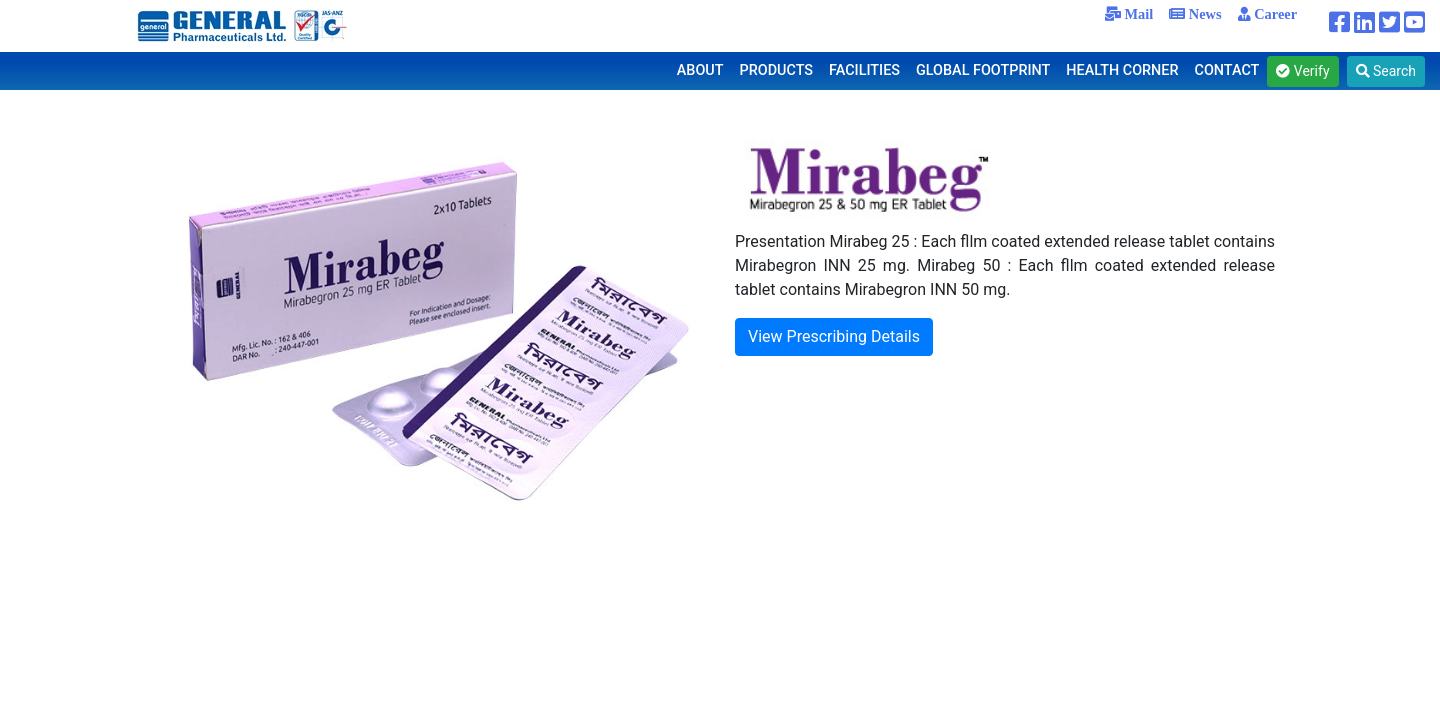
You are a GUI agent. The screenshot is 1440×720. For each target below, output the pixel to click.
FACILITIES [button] (864, 70)
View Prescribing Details (834, 336)
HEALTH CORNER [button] (1122, 70)
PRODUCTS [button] (777, 70)
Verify (1302, 71)
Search (1386, 71)
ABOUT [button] (700, 70)
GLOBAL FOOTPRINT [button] (983, 70)
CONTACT (1227, 70)
